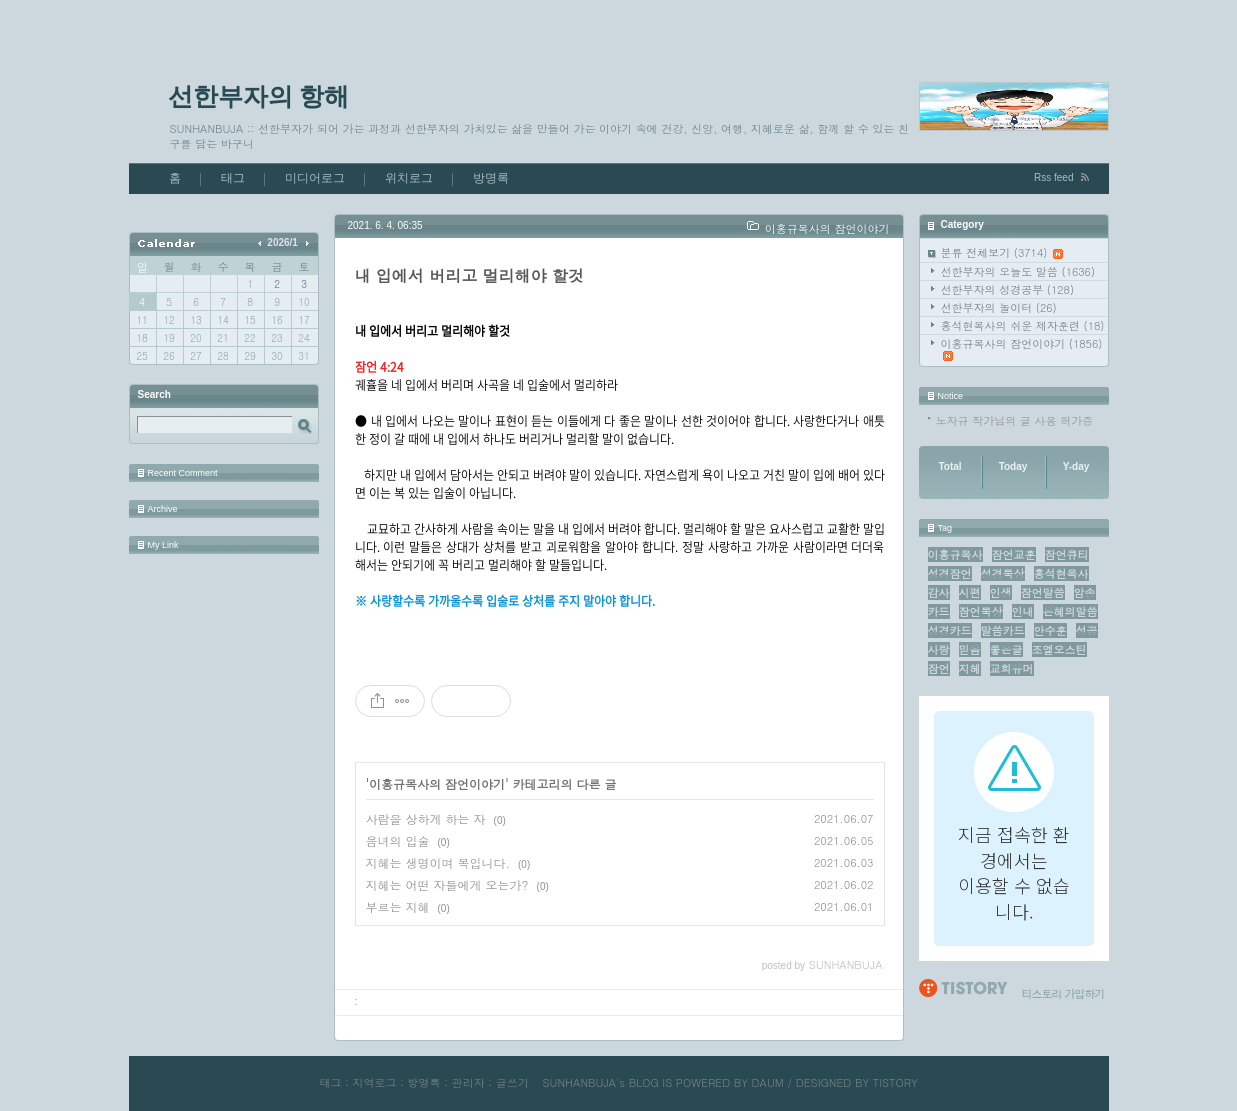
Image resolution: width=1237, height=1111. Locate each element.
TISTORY (895, 1082)
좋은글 (1006, 649)
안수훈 (1050, 630)
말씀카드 (1003, 630)
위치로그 (409, 178)
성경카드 (950, 630)
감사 (939, 592)
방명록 (491, 178)
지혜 (970, 668)
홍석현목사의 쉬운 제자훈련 (1023, 325)
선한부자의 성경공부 (1008, 289)
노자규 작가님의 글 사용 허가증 (1015, 420)
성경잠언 (950, 573)
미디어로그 (315, 178)
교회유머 (1012, 668)
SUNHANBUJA (579, 1082)
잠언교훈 (1014, 554)
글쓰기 (512, 1082)
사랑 (939, 649)
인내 (1023, 611)
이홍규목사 (955, 554)
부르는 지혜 (398, 906)
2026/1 (282, 242)
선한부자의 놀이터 (999, 307)
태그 (233, 178)
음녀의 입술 (398, 840)
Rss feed (1053, 177)
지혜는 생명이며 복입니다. (438, 862)
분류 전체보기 (1002, 252)
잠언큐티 (1067, 554)
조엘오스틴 (1059, 649)
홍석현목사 (1061, 573)
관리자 (468, 1082)
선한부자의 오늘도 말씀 (1018, 271)
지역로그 (374, 1082)
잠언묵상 (981, 611)
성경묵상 (1003, 573)
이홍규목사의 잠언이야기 (1022, 348)
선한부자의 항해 (259, 96)
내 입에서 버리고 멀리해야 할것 (469, 275)
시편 (970, 592)
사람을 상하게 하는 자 (426, 818)
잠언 (939, 668)
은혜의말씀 (1070, 611)
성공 (1087, 630)
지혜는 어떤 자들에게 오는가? (447, 884)
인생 (1001, 592)
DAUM (768, 1082)
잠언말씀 (1043, 592)
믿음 (970, 649)
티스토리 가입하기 (1063, 993)
